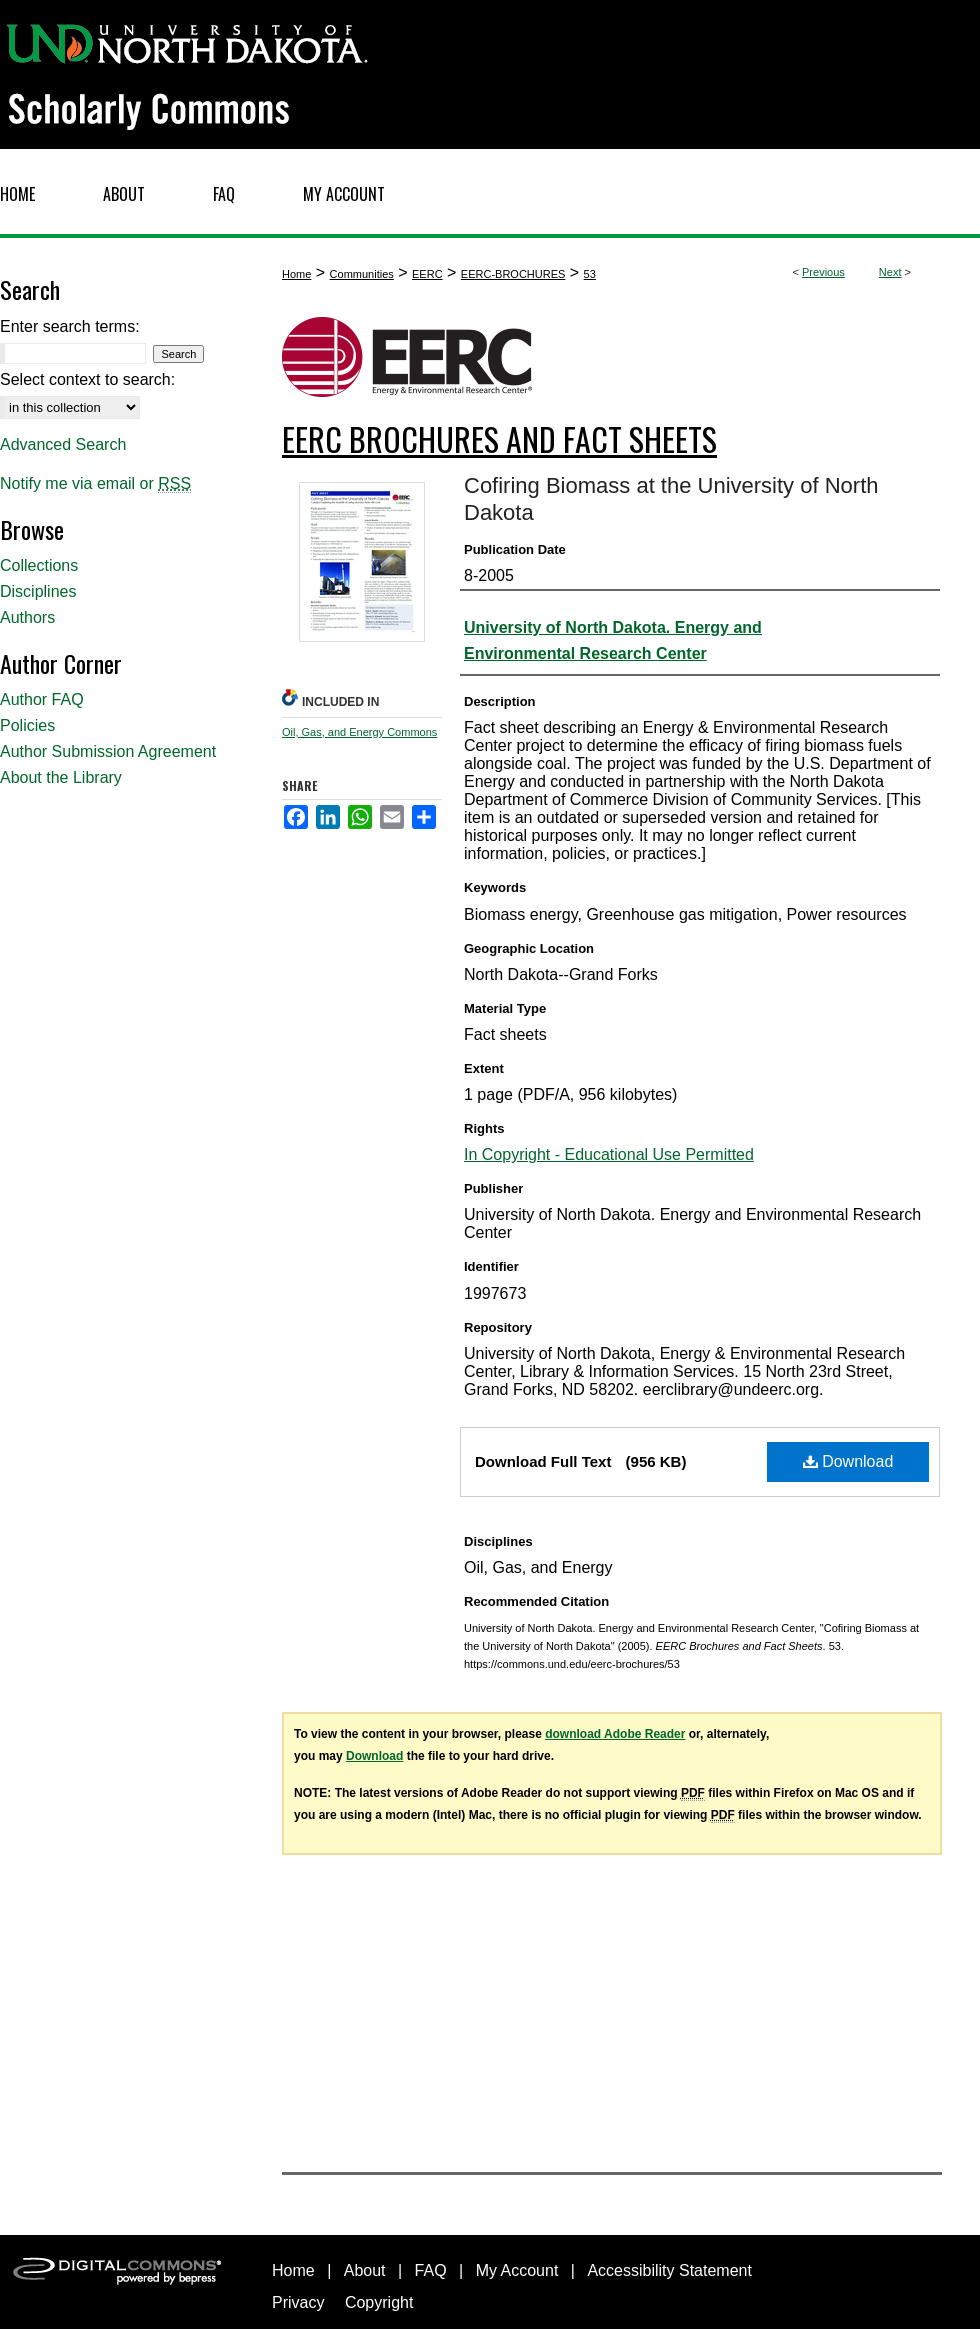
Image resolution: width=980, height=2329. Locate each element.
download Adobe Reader (615, 1734)
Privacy (298, 2302)
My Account (517, 2270)
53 (590, 274)
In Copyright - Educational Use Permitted (609, 1154)
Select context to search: (87, 379)
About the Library (61, 777)
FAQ (431, 2270)
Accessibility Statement (669, 2270)
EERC (427, 274)
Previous (823, 272)
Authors (27, 617)
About (365, 2270)
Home (296, 274)
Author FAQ (42, 699)
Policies (27, 725)
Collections (39, 565)
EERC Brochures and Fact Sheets (499, 438)
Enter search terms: (70, 326)
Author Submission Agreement (108, 751)
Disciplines (38, 591)
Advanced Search (63, 444)
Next (890, 272)
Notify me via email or (95, 484)
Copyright (379, 2302)
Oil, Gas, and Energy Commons (359, 732)
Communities (362, 274)
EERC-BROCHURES (513, 274)
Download (848, 1461)
